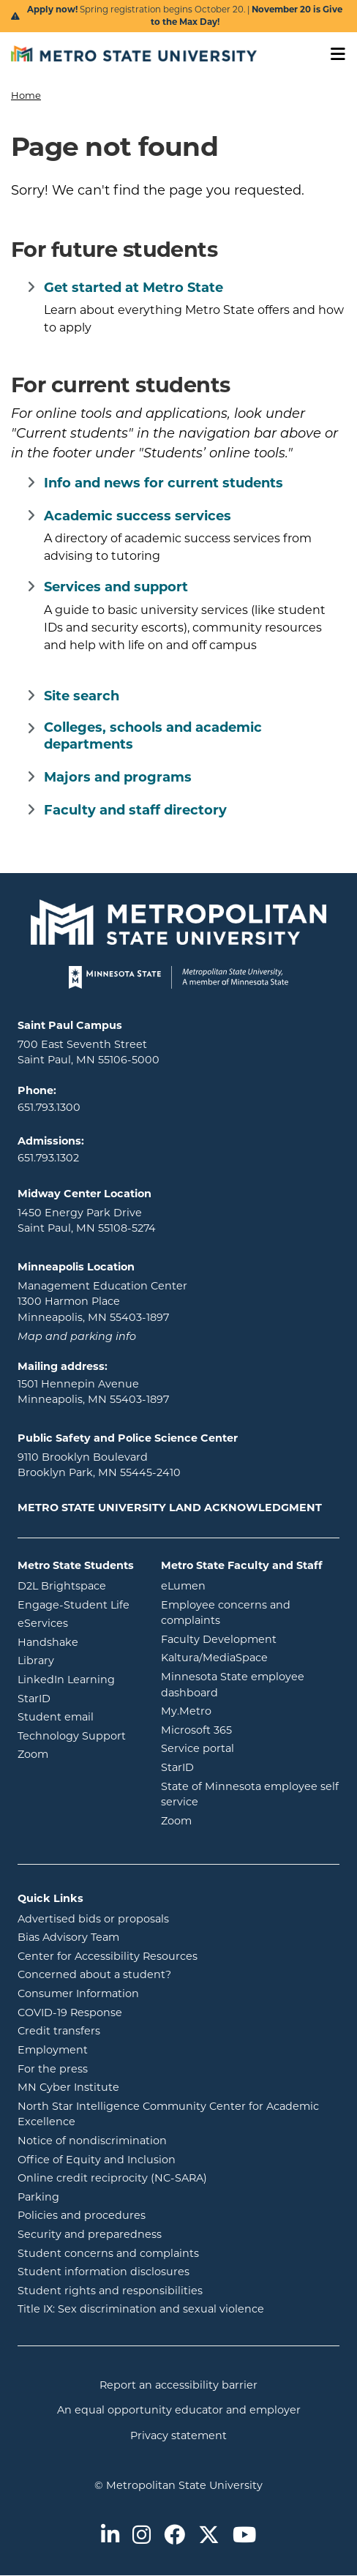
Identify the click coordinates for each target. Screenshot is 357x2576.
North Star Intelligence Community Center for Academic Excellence (168, 2114)
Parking (38, 2197)
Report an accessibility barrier (178, 2385)
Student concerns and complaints (108, 2253)
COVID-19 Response (70, 2012)
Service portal (250, 1747)
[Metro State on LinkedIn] (110, 2536)
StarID (78, 1697)
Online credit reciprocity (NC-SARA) (112, 2177)
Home (26, 95)
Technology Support (72, 1735)
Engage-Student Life (78, 1604)
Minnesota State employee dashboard (248, 1684)
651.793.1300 (49, 1107)
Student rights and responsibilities (110, 2290)
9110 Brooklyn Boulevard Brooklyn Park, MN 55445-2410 (99, 1465)
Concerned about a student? (94, 1974)
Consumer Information (78, 1993)
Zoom (78, 1753)
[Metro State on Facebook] (174, 2536)
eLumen (242, 1585)
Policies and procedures (140, 2214)
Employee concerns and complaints (225, 1613)
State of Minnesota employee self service (250, 1794)
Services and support (116, 587)
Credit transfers (59, 2030)
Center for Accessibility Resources (108, 1956)
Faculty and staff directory (135, 810)
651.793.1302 (48, 1157)
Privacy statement (178, 2435)
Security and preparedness (90, 2234)
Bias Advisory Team (68, 1937)
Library (78, 1659)
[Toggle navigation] (333, 54)
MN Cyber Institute (68, 2087)
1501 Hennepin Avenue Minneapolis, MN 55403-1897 (93, 1392)
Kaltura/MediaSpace (250, 1657)
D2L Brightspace (78, 1585)
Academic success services (137, 516)
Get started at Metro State (133, 288)
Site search (81, 696)
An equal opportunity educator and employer (179, 2409)
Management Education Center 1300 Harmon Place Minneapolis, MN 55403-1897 (102, 1301)
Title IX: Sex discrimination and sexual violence (141, 2308)
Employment (53, 2049)
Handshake (78, 1641)
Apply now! (53, 9)
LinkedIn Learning (78, 1678)
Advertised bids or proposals (152, 1918)
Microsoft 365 (250, 1729)
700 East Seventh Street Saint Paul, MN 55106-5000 (88, 1052)
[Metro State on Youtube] (244, 2536)
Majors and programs (118, 777)
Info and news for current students (163, 483)
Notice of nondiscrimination (92, 2140)
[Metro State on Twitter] (208, 2536)
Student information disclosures (103, 2271)
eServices (78, 1622)
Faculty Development (219, 1639)
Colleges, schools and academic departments (153, 735)
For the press (53, 2068)
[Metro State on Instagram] (141, 2536)
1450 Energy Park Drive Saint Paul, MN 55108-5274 (87, 1220)
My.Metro (245, 1710)
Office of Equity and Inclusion (97, 2159)
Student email (78, 1716)
